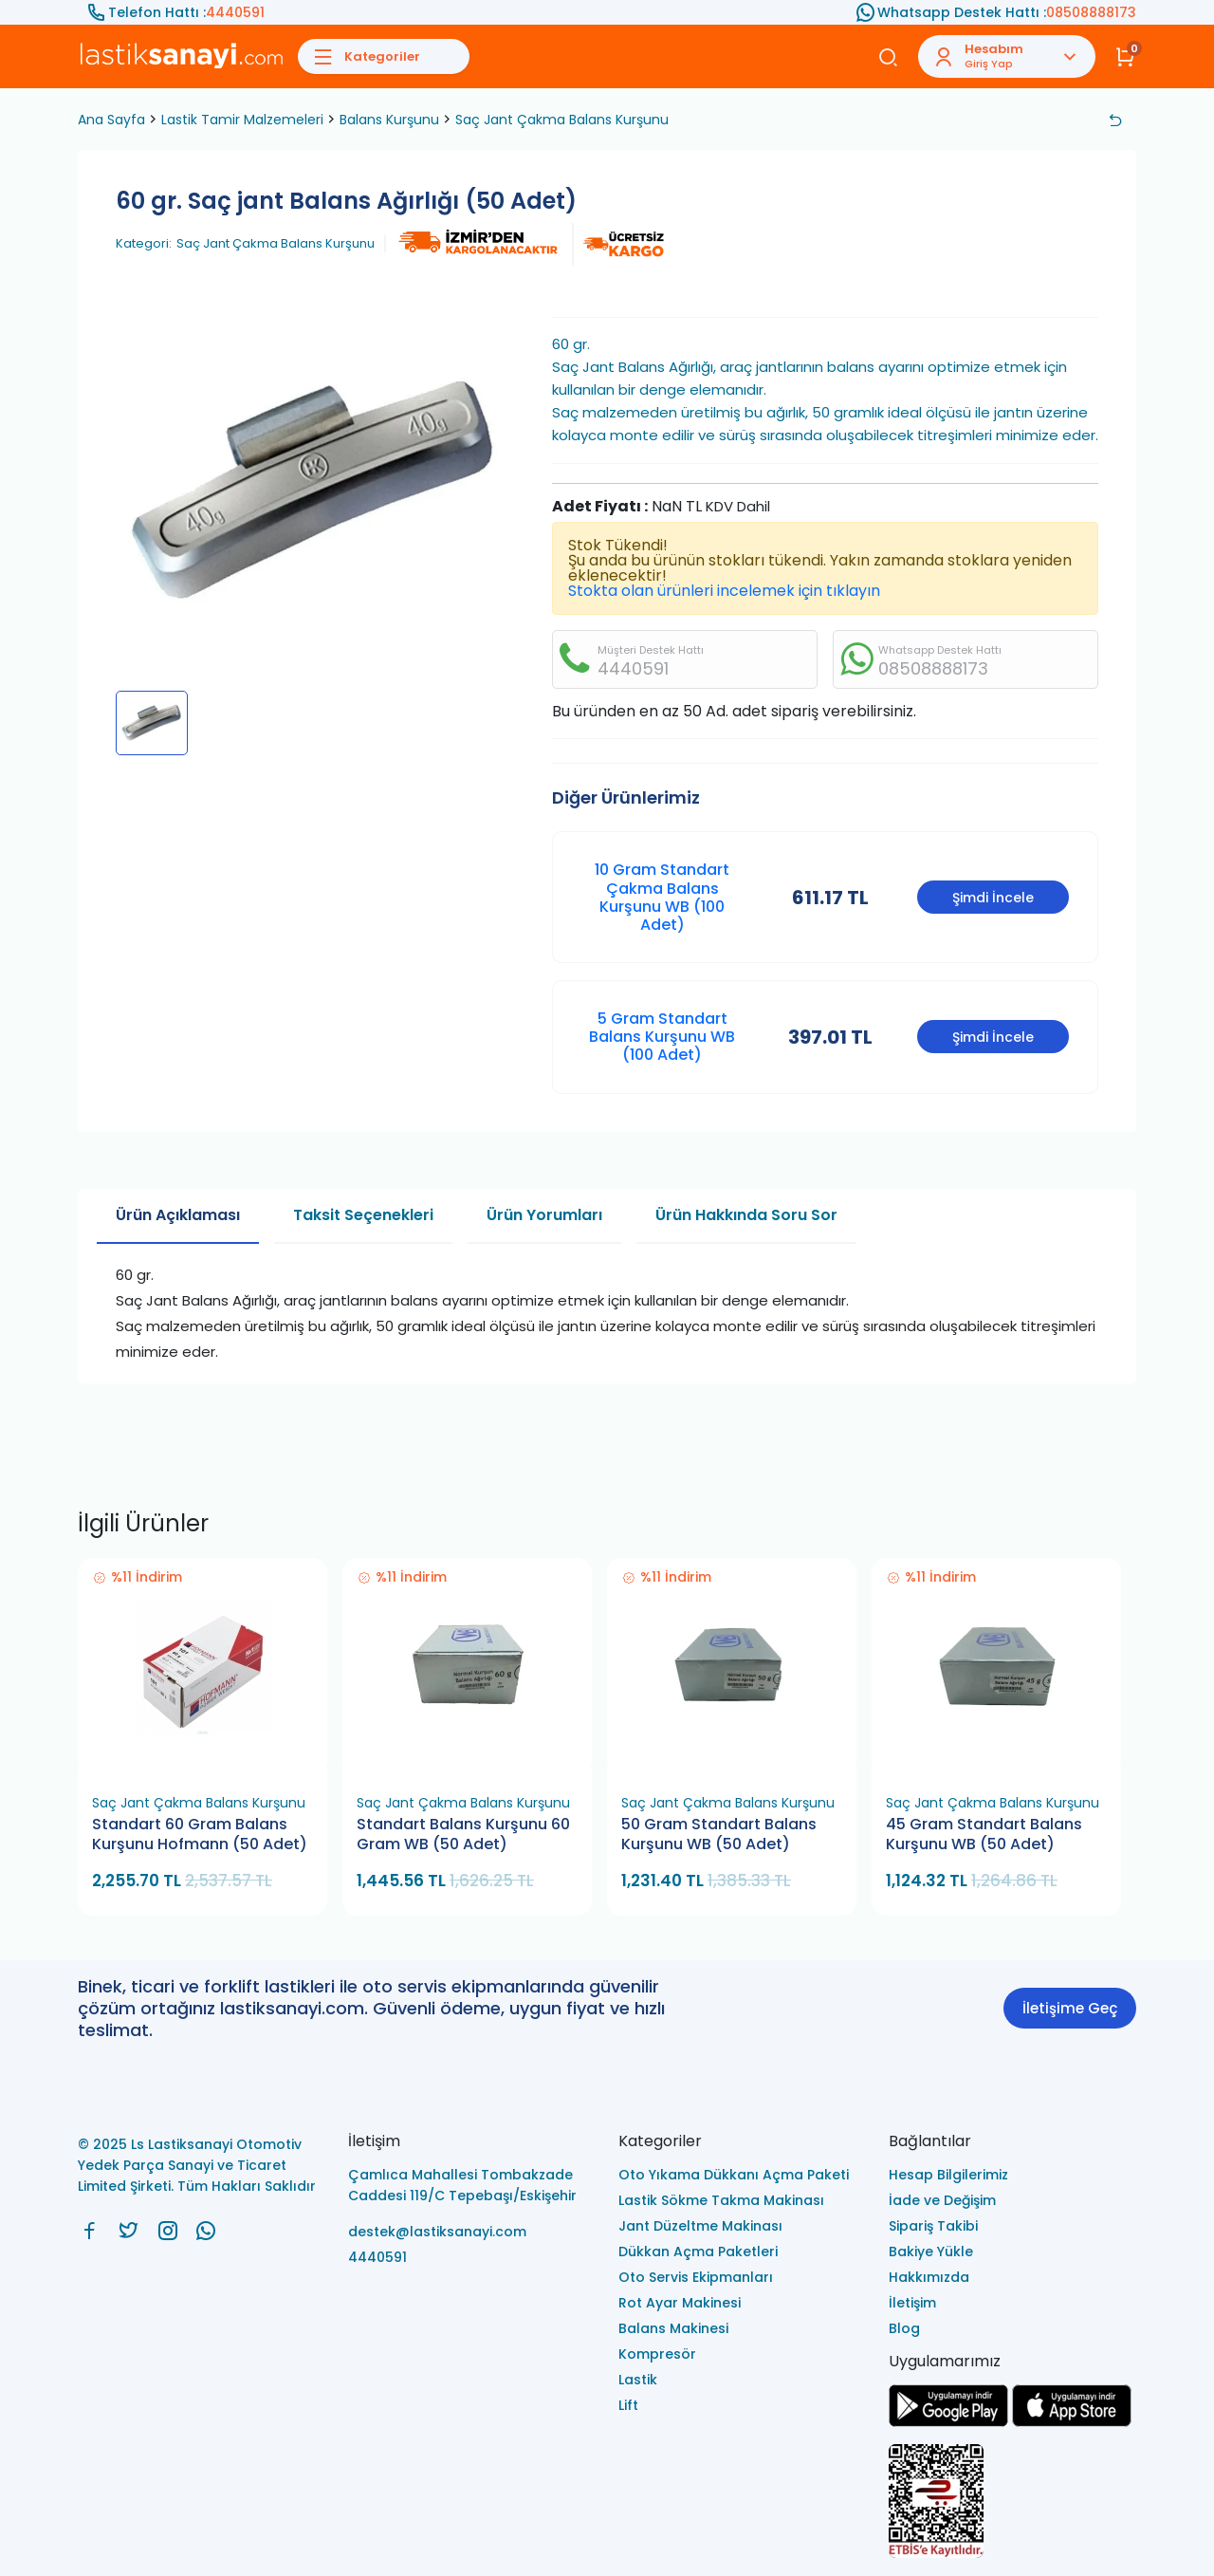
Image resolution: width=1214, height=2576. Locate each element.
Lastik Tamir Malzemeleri (242, 119)
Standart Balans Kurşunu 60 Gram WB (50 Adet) (463, 1834)
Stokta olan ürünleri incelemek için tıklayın (724, 591)
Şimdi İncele (993, 897)
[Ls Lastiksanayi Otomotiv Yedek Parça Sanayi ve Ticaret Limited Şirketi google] (948, 2422)
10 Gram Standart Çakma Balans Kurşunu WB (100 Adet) (662, 897)
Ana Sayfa (111, 119)
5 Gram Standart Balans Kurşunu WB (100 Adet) (662, 1037)
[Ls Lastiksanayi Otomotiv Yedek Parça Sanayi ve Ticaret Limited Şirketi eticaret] (1012, 2502)
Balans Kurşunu (389, 119)
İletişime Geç (1069, 2008)
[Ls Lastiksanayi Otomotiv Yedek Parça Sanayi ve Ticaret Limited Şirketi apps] (1071, 2422)
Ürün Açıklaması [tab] (178, 1215)
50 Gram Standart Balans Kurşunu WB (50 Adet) (719, 1834)
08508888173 (1091, 12)
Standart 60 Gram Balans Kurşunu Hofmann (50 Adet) (199, 1834)
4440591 (235, 12)
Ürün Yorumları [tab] (544, 1215)
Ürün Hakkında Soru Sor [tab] (746, 1215)
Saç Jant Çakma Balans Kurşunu (562, 119)
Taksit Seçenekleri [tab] (363, 1215)
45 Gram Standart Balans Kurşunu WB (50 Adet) (984, 1834)
